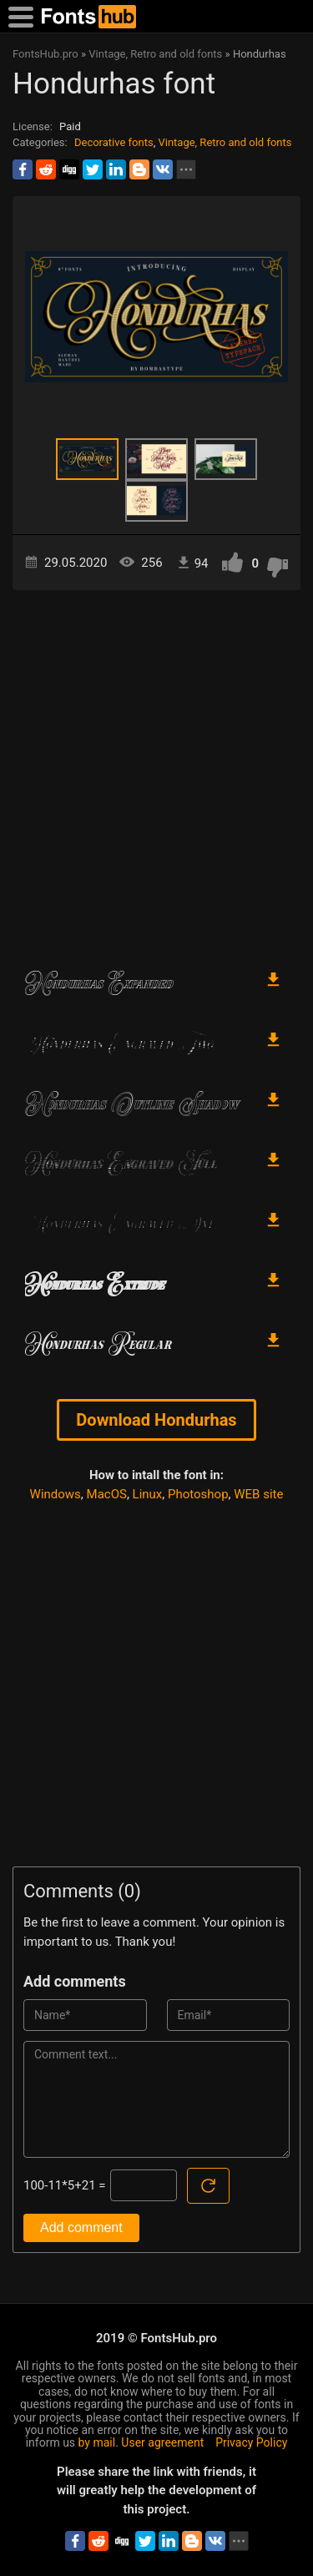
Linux (148, 1494)
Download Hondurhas (156, 1420)
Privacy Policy (251, 2442)
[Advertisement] (156, 771)
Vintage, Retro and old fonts (224, 142)
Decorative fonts (114, 142)
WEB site (258, 1494)
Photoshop (198, 1494)
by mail (97, 2442)
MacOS (107, 1494)
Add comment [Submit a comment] (81, 2227)
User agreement (162, 2442)
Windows (55, 1494)
